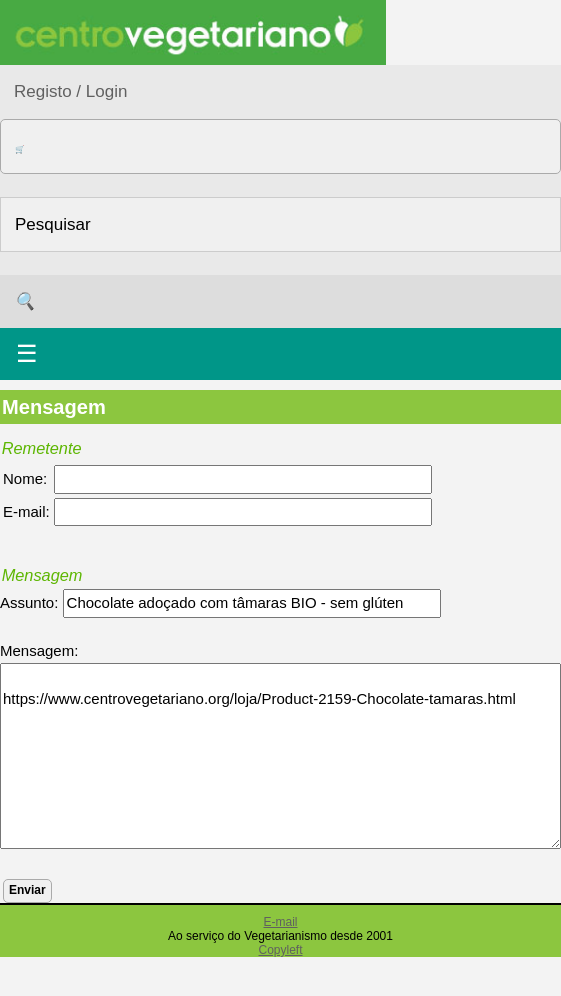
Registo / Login (70, 91)
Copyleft (280, 950)
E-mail (280, 922)
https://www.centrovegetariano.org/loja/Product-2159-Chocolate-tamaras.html (280, 756)
